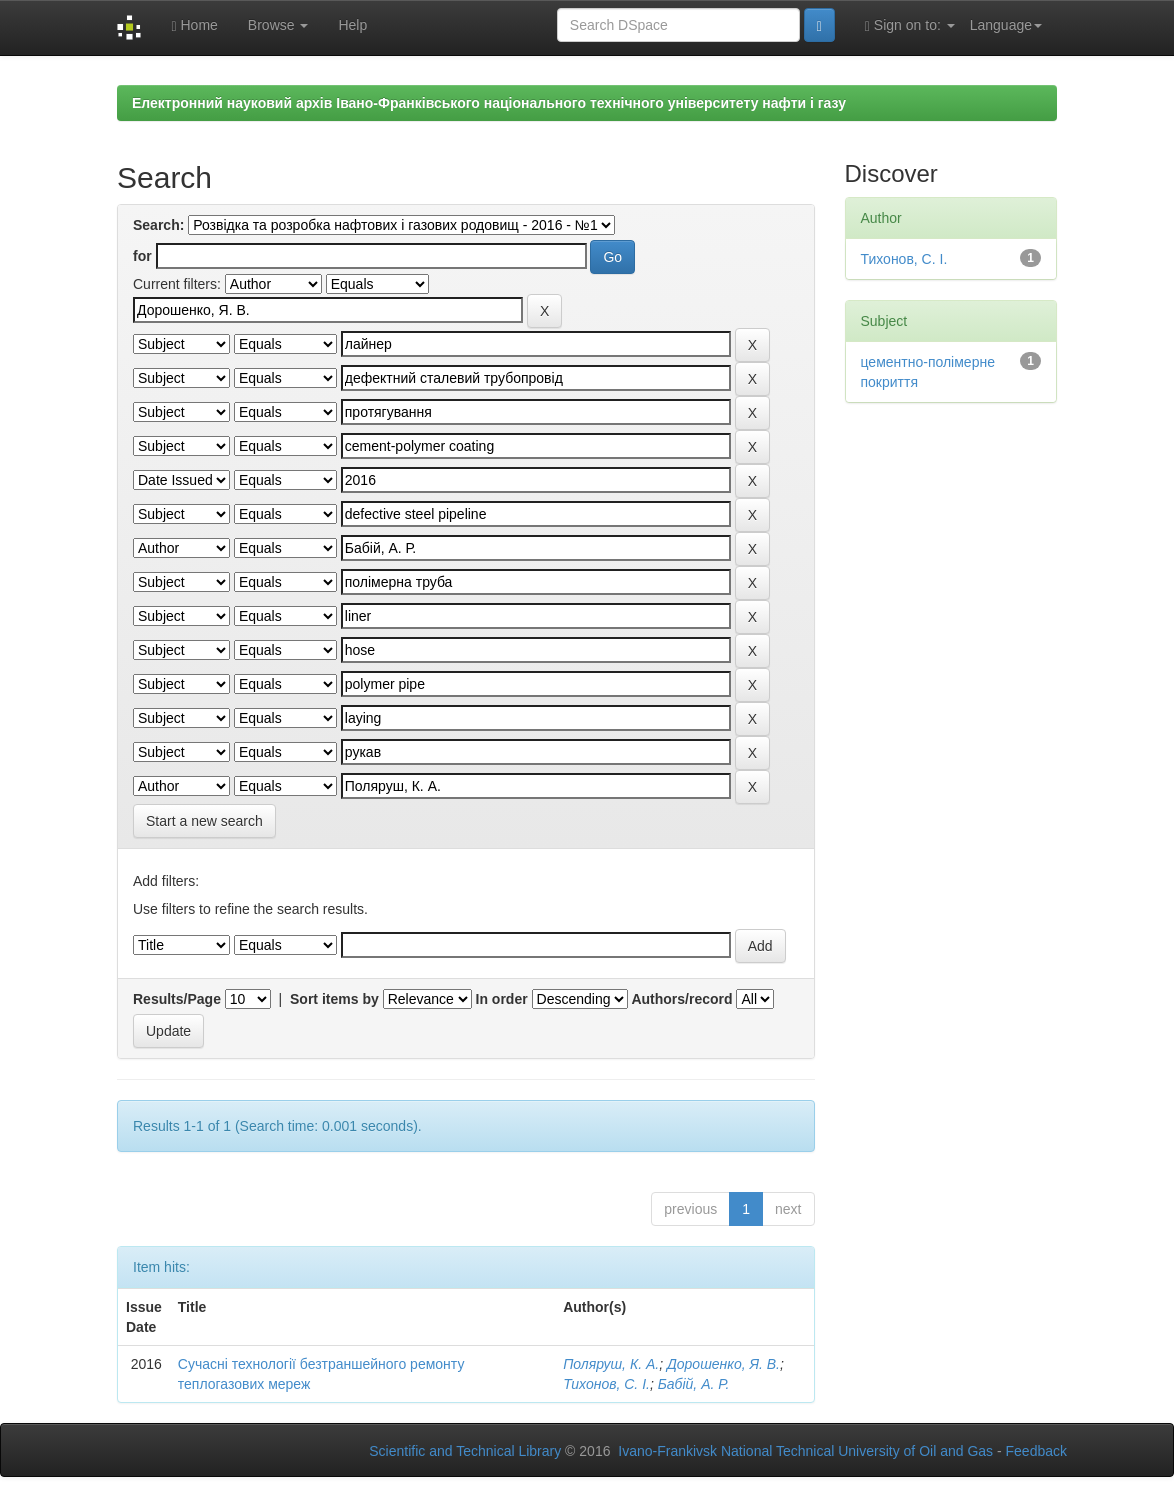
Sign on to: (910, 25)
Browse (278, 25)
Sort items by (334, 999)
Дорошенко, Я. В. (723, 1364)
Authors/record (681, 999)
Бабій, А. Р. (694, 1384)
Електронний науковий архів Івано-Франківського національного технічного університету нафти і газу (489, 103)
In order (502, 999)
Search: (158, 225)
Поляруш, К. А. (611, 1364)
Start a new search (204, 821)
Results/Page (177, 999)
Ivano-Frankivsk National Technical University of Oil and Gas (805, 1451)
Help (352, 25)
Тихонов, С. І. (606, 1384)
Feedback (1036, 1451)
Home (194, 25)
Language (1006, 25)
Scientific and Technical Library (465, 1451)
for (142, 256)
